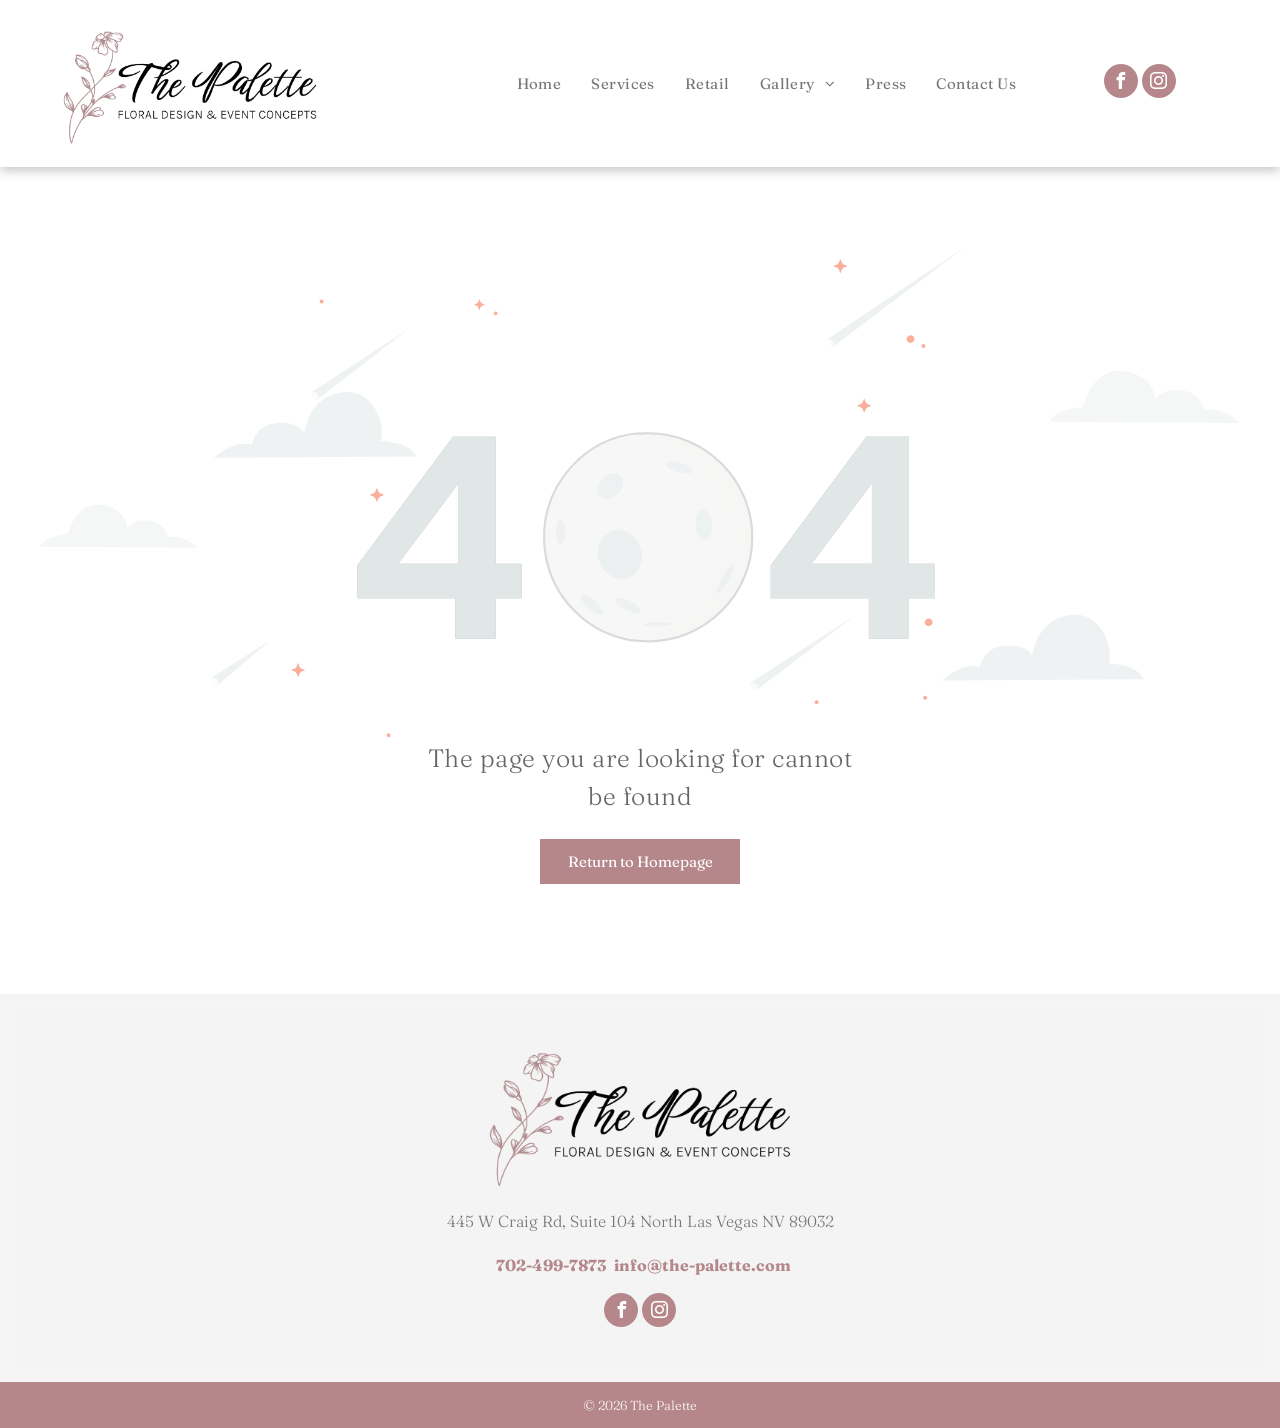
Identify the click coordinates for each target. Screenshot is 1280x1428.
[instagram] (1159, 83)
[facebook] (1121, 83)
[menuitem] (539, 83)
